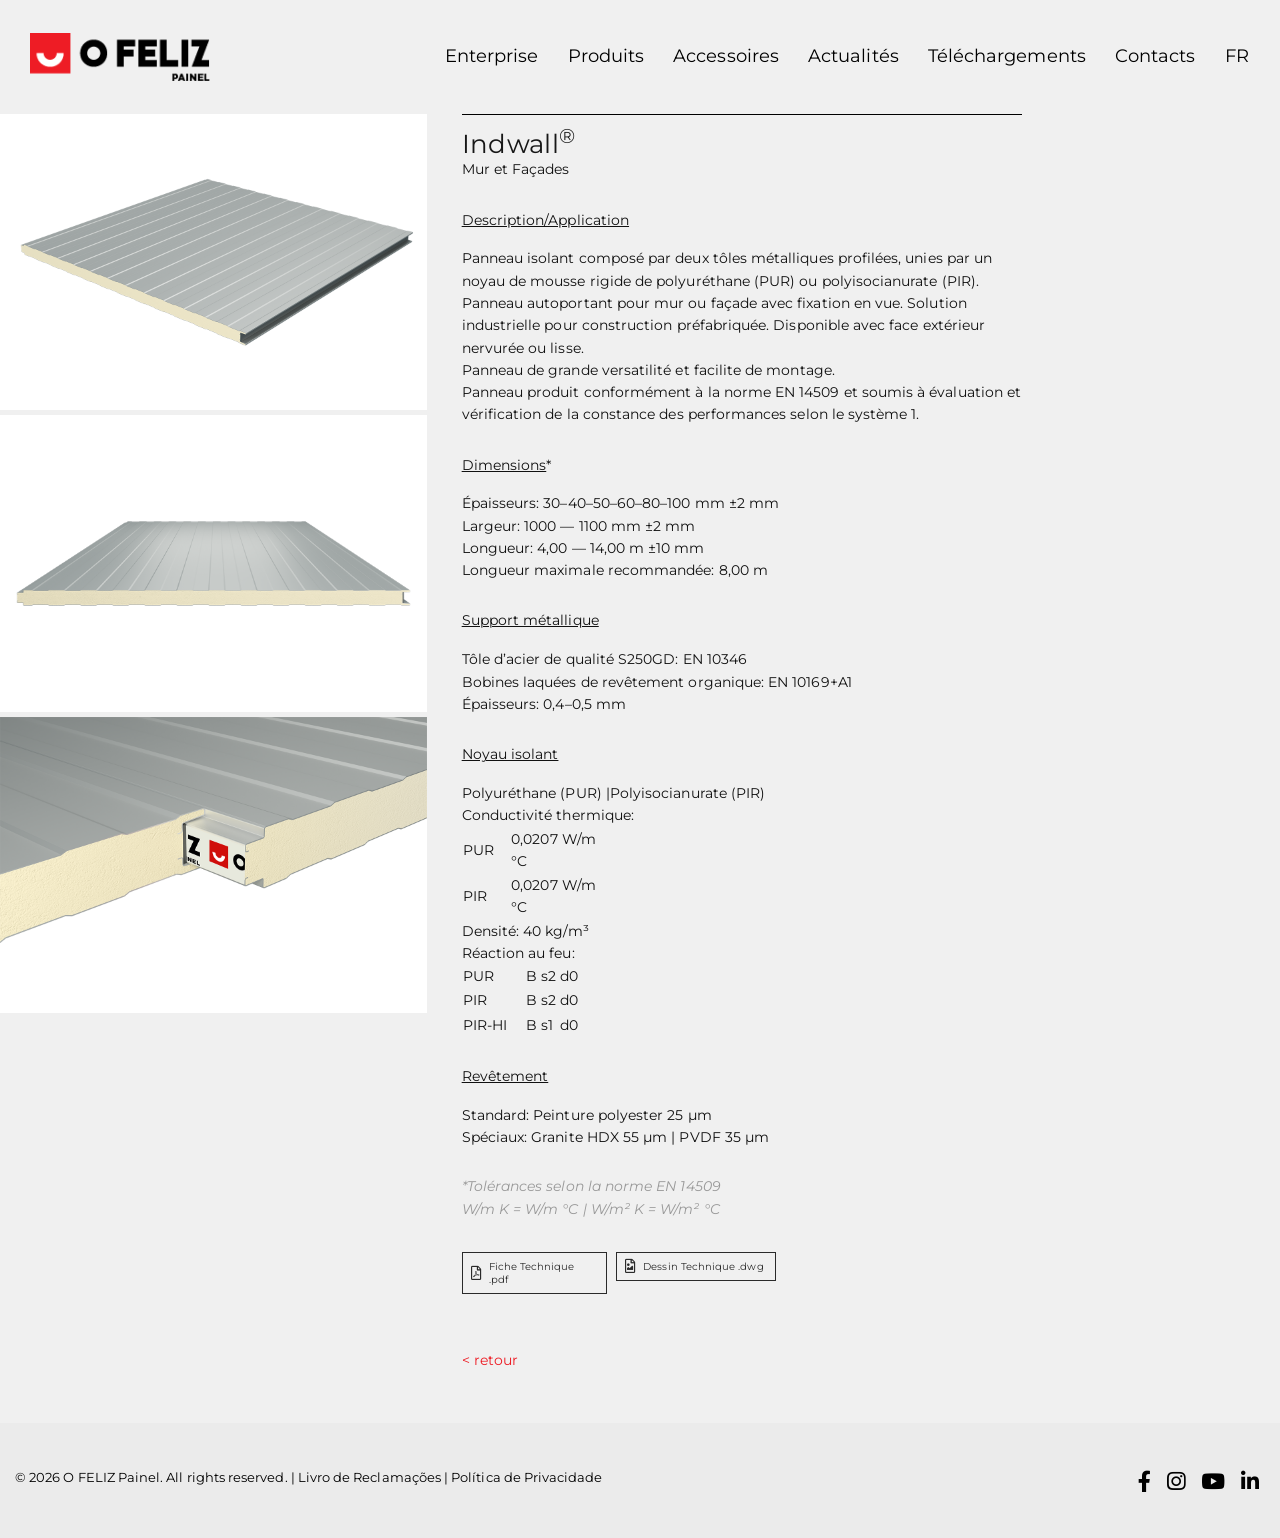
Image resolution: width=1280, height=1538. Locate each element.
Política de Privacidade (526, 1477)
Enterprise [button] (492, 56)
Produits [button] (606, 56)
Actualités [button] (853, 56)
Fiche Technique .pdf (523, 1273)
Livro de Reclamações (369, 1477)
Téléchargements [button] (1007, 56)
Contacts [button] (1155, 56)
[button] (1229, 57)
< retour (490, 1360)
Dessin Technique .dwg (694, 1266)
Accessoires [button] (726, 56)
